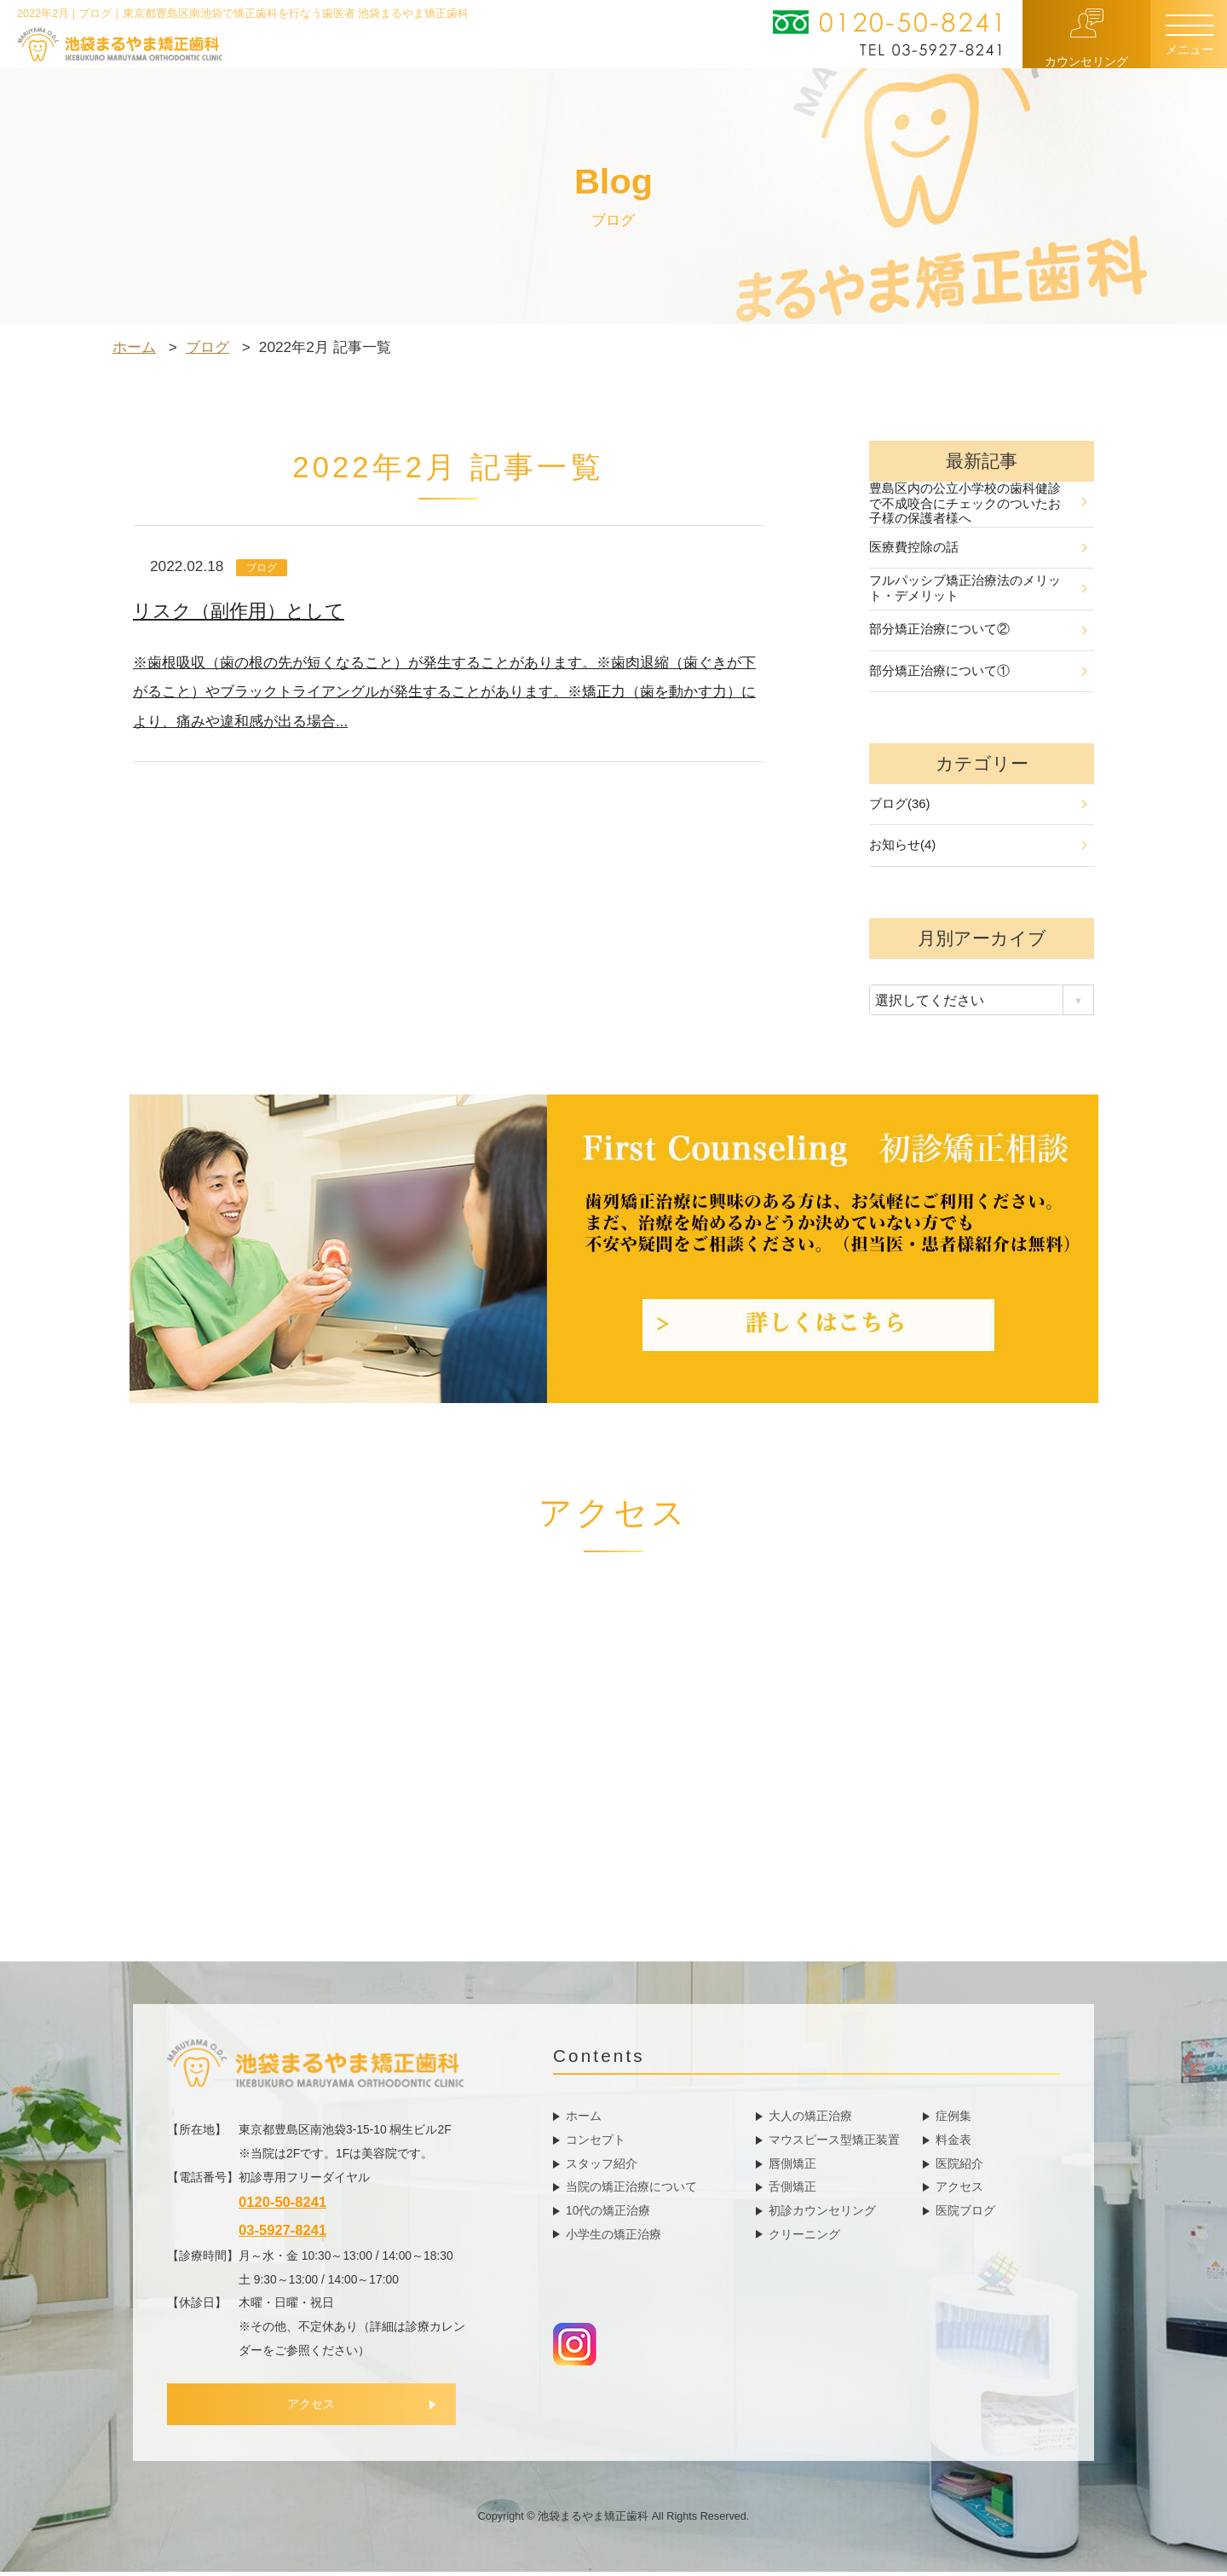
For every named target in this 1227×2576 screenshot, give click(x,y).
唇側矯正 (792, 2167)
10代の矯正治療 (608, 2214)
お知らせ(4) (977, 848)
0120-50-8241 (282, 2206)
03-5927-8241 (282, 2235)
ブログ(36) (977, 807)
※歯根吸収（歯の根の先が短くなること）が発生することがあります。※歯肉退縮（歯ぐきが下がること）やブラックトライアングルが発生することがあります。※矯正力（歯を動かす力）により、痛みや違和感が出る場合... (444, 691)
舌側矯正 (792, 2190)
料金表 (953, 2143)
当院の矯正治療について (631, 2190)
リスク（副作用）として (243, 610)
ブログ (262, 568)
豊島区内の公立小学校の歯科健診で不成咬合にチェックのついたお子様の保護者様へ (977, 504)
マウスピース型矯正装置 (834, 2143)
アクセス (316, 2410)
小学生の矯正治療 (613, 2237)
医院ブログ (965, 2214)
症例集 (953, 2119)
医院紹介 (959, 2167)
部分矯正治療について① (977, 673)
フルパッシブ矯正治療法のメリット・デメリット (977, 589)
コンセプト (595, 2143)
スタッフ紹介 (601, 2167)
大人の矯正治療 (810, 2119)
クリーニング (804, 2237)
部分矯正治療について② (977, 631)
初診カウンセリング (822, 2214)
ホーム (584, 2119)
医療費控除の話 (977, 547)
